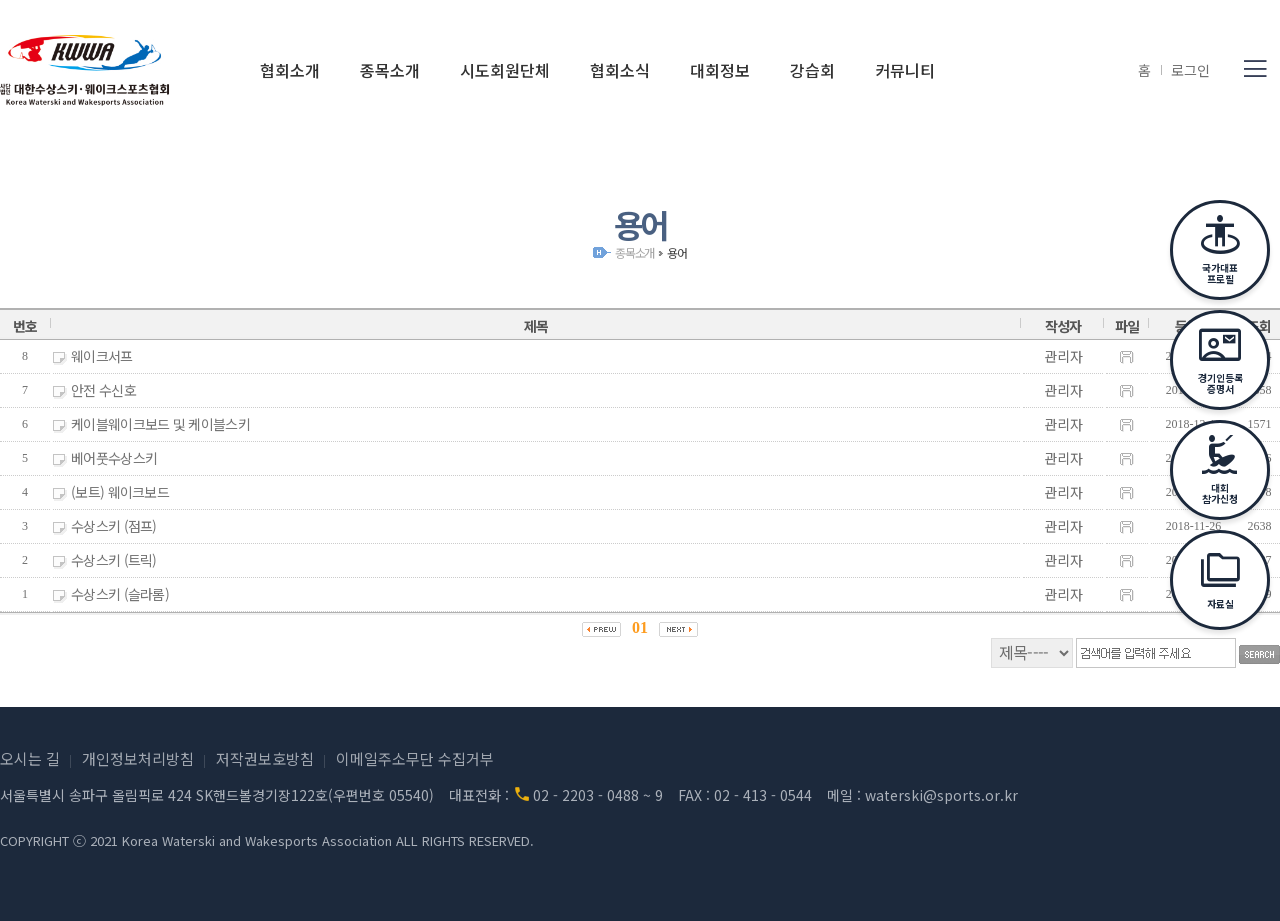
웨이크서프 (102, 356)
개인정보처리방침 (138, 758)
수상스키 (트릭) (114, 560)
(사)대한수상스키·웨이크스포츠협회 (85, 70)
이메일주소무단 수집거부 (415, 758)
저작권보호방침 (265, 758)
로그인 (1190, 70)
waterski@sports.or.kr (941, 795)
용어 (677, 252)
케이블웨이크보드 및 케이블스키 (160, 424)
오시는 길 (30, 758)
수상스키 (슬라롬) (120, 594)
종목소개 (634, 252)
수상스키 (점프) (114, 526)
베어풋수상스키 (114, 458)
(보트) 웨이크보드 (120, 492)
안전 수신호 (103, 390)
